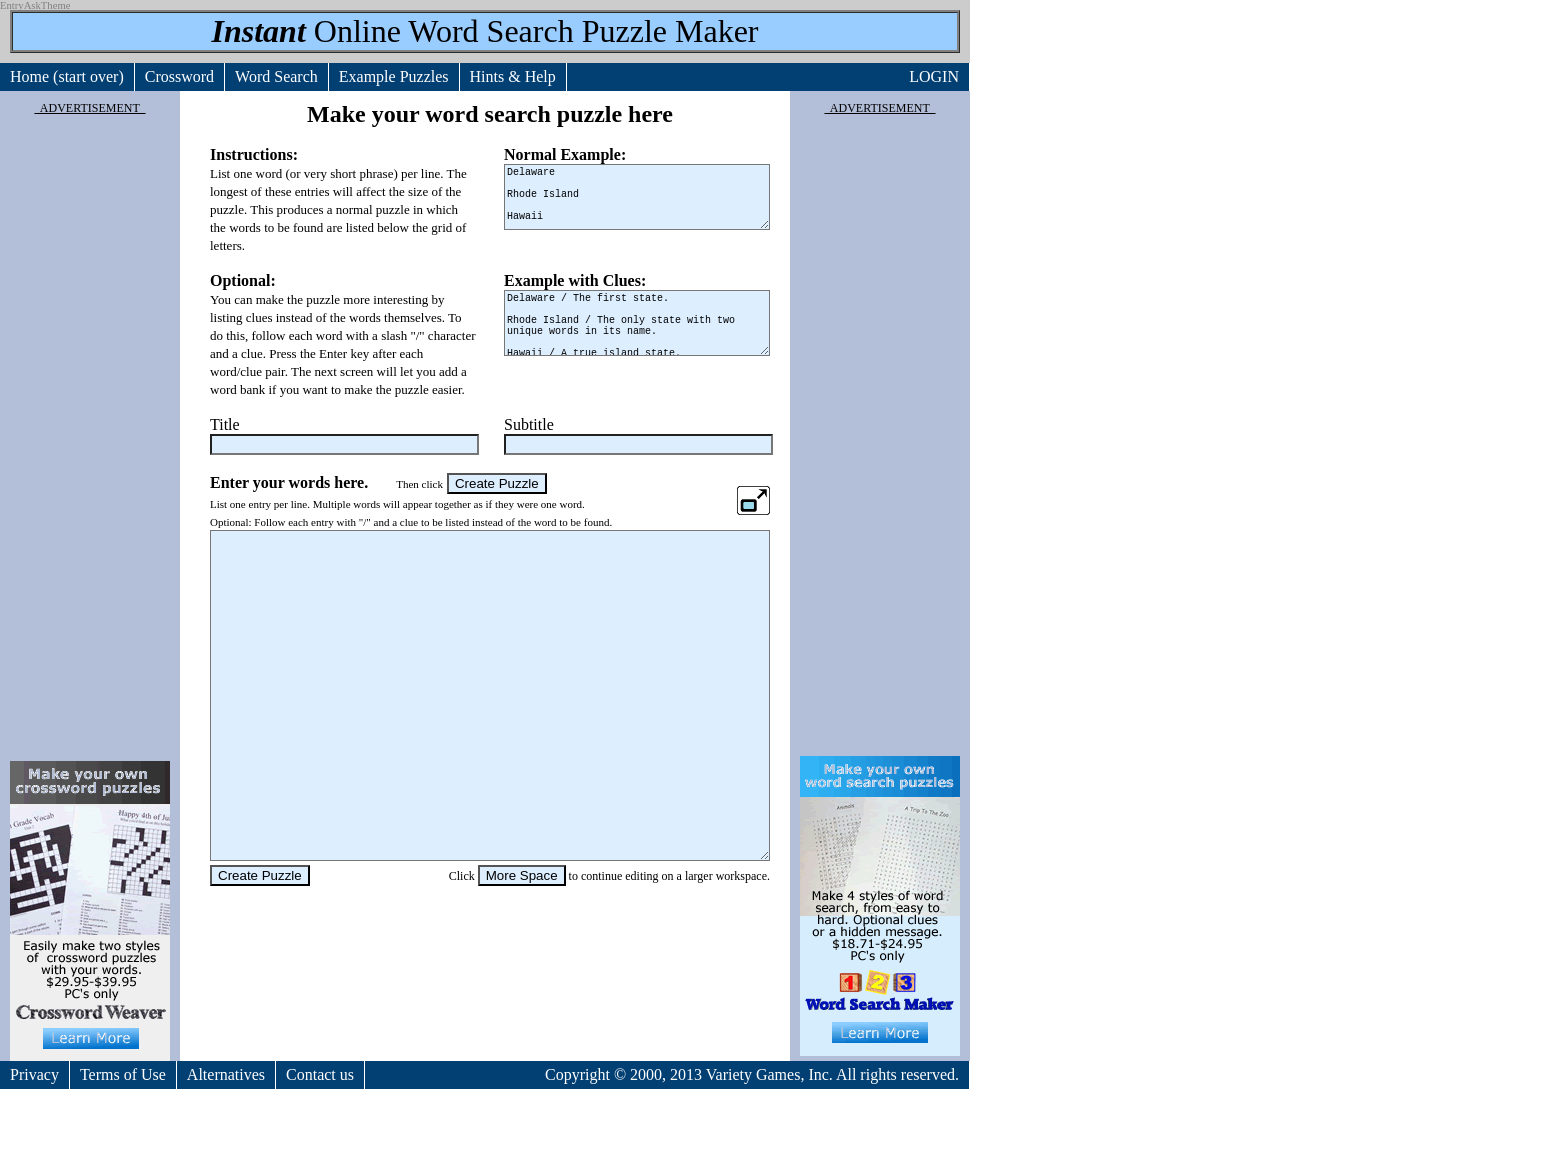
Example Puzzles (394, 76)
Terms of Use (123, 1074)
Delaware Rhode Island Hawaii (637, 197)
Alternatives (226, 1074)
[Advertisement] (90, 434)
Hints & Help (513, 76)
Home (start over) (67, 76)
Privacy (34, 1074)
